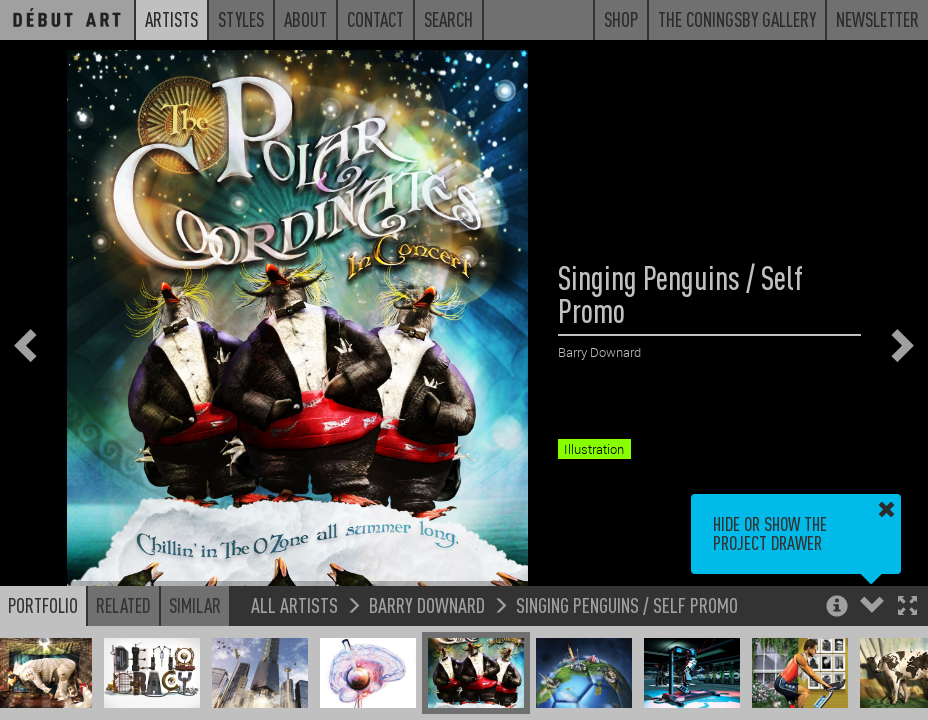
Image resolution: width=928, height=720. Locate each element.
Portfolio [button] (43, 605)
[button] (907, 607)
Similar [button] (195, 605)
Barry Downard (427, 604)
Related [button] (123, 605)
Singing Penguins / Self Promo (627, 604)
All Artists (294, 604)
